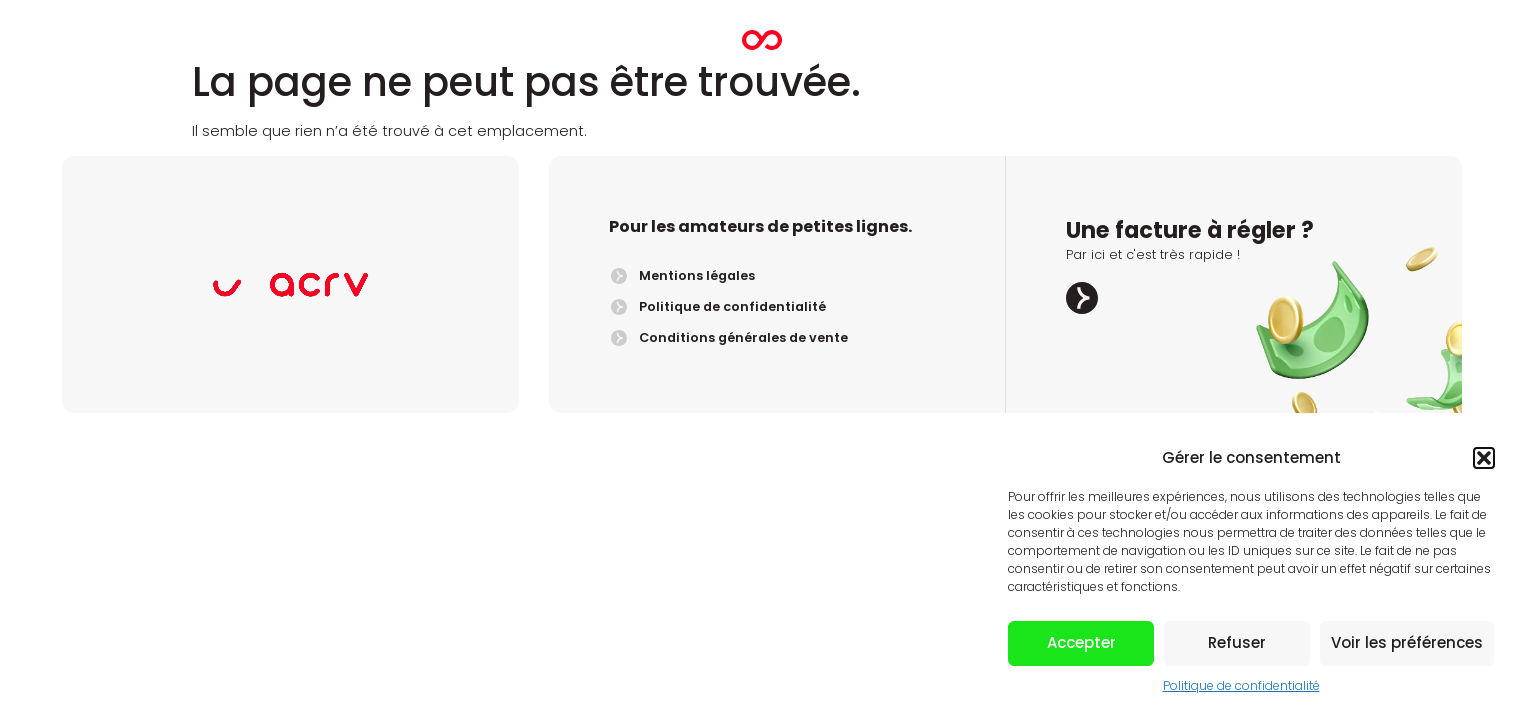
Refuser (1237, 642)
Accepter (1081, 642)
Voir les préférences (1407, 642)
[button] (1484, 458)
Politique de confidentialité (1241, 685)
